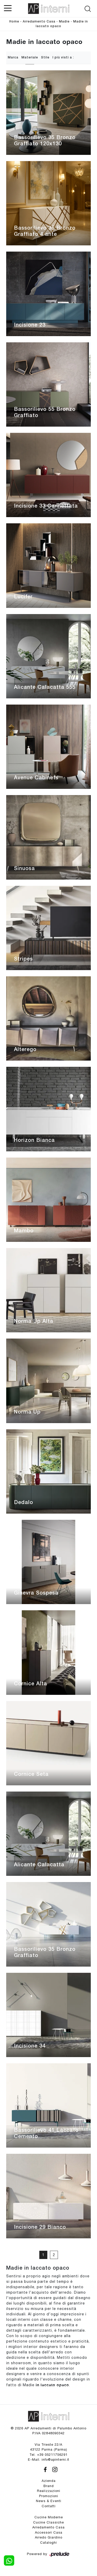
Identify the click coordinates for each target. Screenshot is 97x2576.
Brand (48, 2486)
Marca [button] (13, 57)
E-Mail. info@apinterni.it (48, 2459)
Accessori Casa (48, 2532)
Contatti (49, 2506)
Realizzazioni (48, 2491)
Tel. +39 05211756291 (48, 2455)
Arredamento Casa (39, 21)
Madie (64, 21)
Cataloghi (48, 2542)
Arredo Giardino (48, 2537)
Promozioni (48, 2496)
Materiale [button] (29, 57)
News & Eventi (48, 2501)
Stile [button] (45, 57)
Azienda (49, 2481)
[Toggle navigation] (8, 7)
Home (14, 21)
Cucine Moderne (48, 2517)
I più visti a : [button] (63, 57)
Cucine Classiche (48, 2522)
